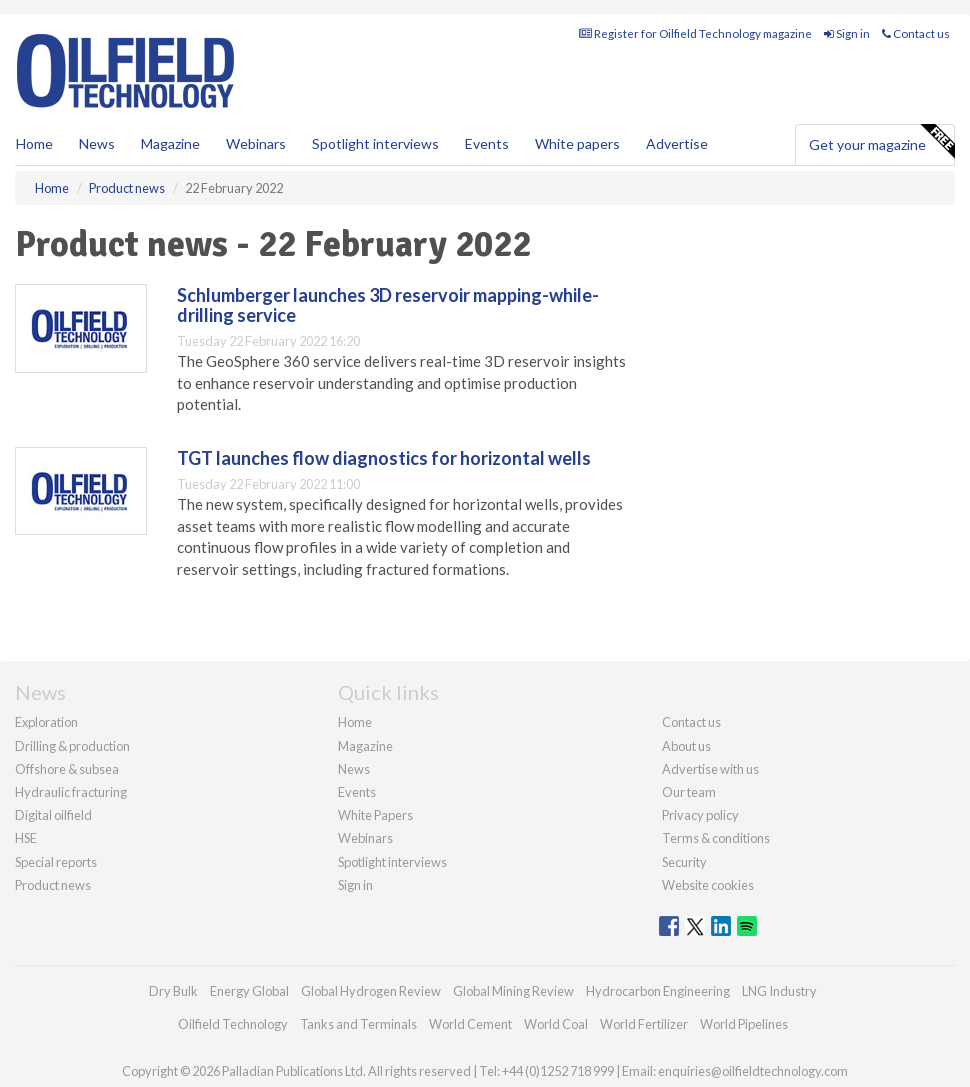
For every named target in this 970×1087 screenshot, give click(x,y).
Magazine (170, 143)
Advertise (677, 143)
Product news (53, 885)
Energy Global (249, 991)
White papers (577, 143)
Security (684, 862)
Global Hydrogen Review (371, 991)
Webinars (256, 143)
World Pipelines (744, 1024)
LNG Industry (779, 991)
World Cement (470, 1024)
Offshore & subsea (67, 769)
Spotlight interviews (375, 143)
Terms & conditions (716, 838)
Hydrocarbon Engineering (658, 991)
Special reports (56, 862)
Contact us (916, 33)
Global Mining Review (513, 991)
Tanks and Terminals (358, 1024)
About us (686, 746)
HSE (26, 838)
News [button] (97, 143)
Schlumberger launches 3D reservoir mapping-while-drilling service (388, 305)
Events (487, 143)
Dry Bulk (173, 991)
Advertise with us (710, 769)
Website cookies (708, 885)
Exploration (46, 722)
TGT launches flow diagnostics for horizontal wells (384, 458)
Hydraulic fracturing (71, 792)
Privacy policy (700, 815)
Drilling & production (72, 746)
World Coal (556, 1024)
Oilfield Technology (233, 1024)
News (354, 769)
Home (34, 143)
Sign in (847, 33)
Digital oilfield (53, 815)
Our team (689, 792)
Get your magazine (881, 142)
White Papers (375, 815)
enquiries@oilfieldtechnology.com (753, 1071)
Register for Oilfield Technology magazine (695, 33)
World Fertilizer (644, 1024)
